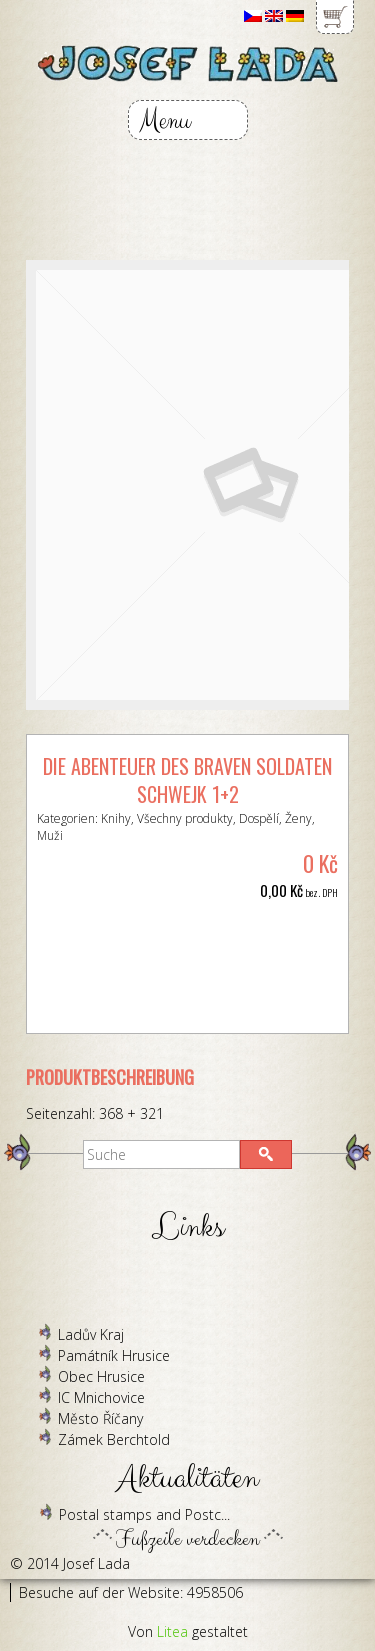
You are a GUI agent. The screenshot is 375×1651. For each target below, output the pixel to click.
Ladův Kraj (91, 1334)
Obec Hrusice (101, 1376)
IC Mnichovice (101, 1397)
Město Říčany (100, 1418)
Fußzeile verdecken (187, 1534)
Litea (172, 1631)
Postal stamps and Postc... (144, 1514)
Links (188, 1227)
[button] (266, 1154)
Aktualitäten (187, 1478)
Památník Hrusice (114, 1355)
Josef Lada (96, 1563)
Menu (164, 120)
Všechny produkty (185, 818)
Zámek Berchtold (114, 1439)
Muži (50, 835)
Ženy (298, 818)
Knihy (116, 818)
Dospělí (259, 818)
